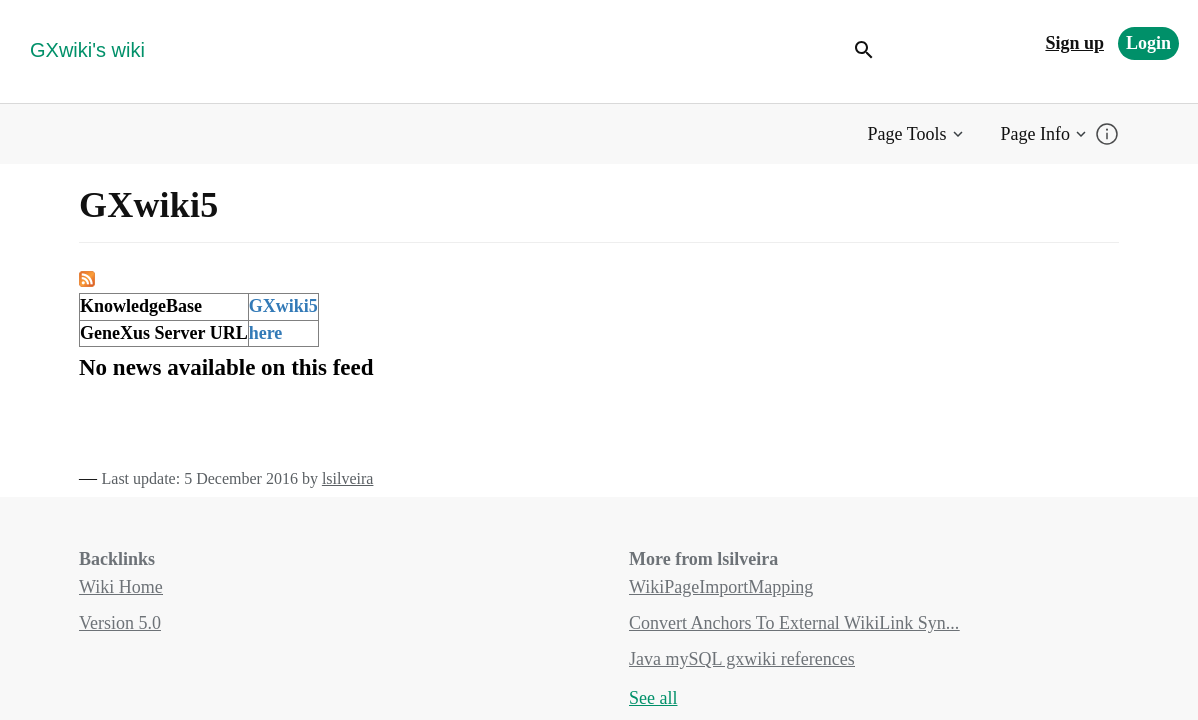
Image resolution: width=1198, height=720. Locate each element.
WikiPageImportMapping (721, 587)
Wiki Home (121, 587)
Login (1148, 43)
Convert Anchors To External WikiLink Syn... (794, 623)
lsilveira (348, 478)
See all (653, 698)
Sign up (1074, 43)
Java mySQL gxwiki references (742, 659)
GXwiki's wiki (87, 50)
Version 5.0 (120, 623)
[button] (917, 134)
